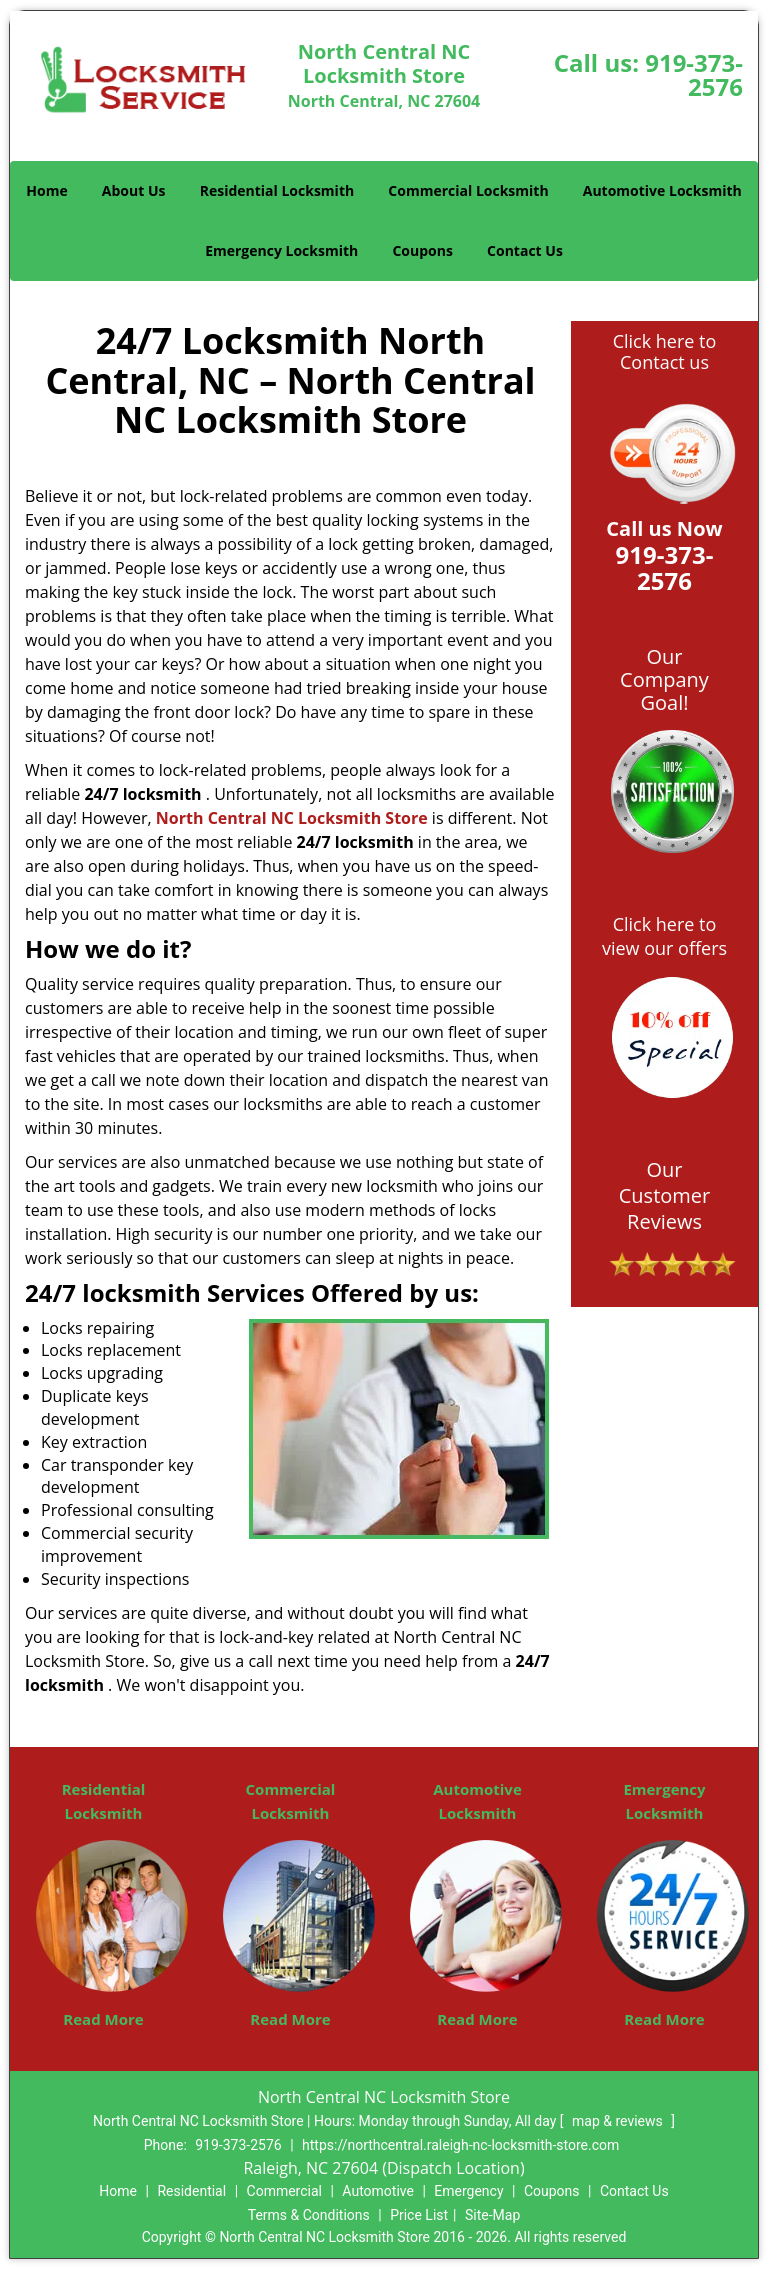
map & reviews (619, 2121)
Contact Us (525, 250)
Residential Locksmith (277, 190)
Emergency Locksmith (281, 250)
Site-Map (492, 2215)
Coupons (422, 250)
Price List (419, 2215)
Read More (103, 2019)
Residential (191, 2191)
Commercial (284, 2191)
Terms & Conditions (309, 2215)
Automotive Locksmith (662, 190)
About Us (134, 190)
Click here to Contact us (665, 352)
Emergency (468, 2191)
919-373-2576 (694, 74)
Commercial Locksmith (468, 190)
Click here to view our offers (664, 936)
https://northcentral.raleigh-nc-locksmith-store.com (460, 2145)
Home (46, 190)
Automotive (378, 2191)
